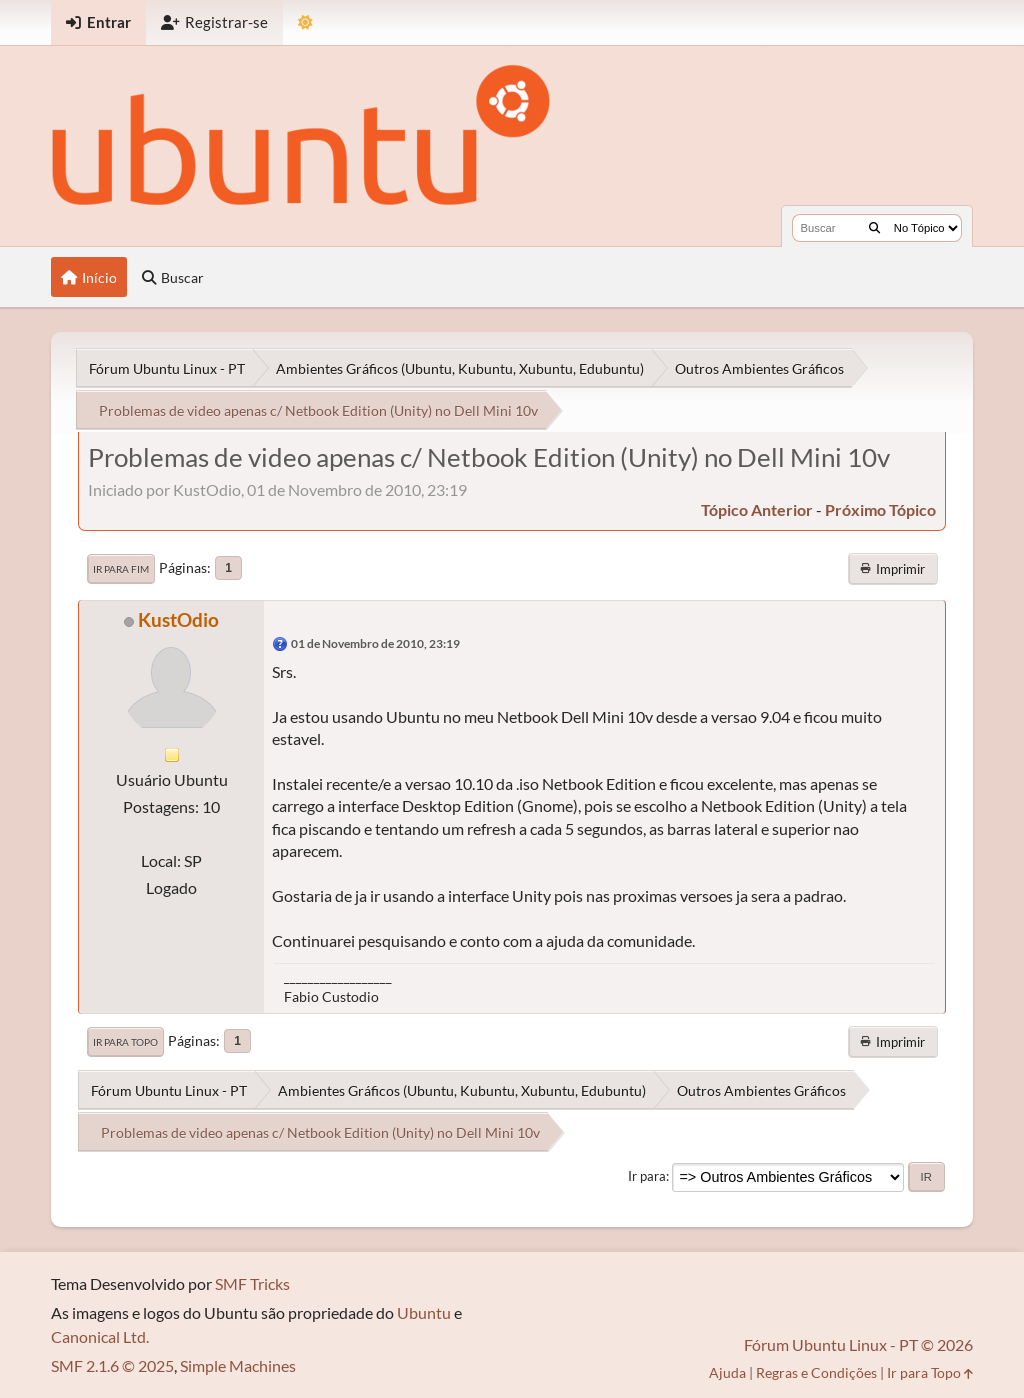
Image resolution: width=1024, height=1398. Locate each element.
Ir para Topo (125, 1042)
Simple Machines (238, 1365)
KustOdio (178, 619)
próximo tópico (880, 509)
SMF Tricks (252, 1283)
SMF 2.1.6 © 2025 (112, 1365)
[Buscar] (874, 228)
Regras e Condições (816, 1372)
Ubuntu (424, 1312)
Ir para (647, 1176)
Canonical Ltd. (100, 1336)
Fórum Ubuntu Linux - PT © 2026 (858, 1344)
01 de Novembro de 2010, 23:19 (375, 643)
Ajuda (727, 1372)
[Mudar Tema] (305, 22)
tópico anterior (757, 509)
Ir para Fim (121, 569)
